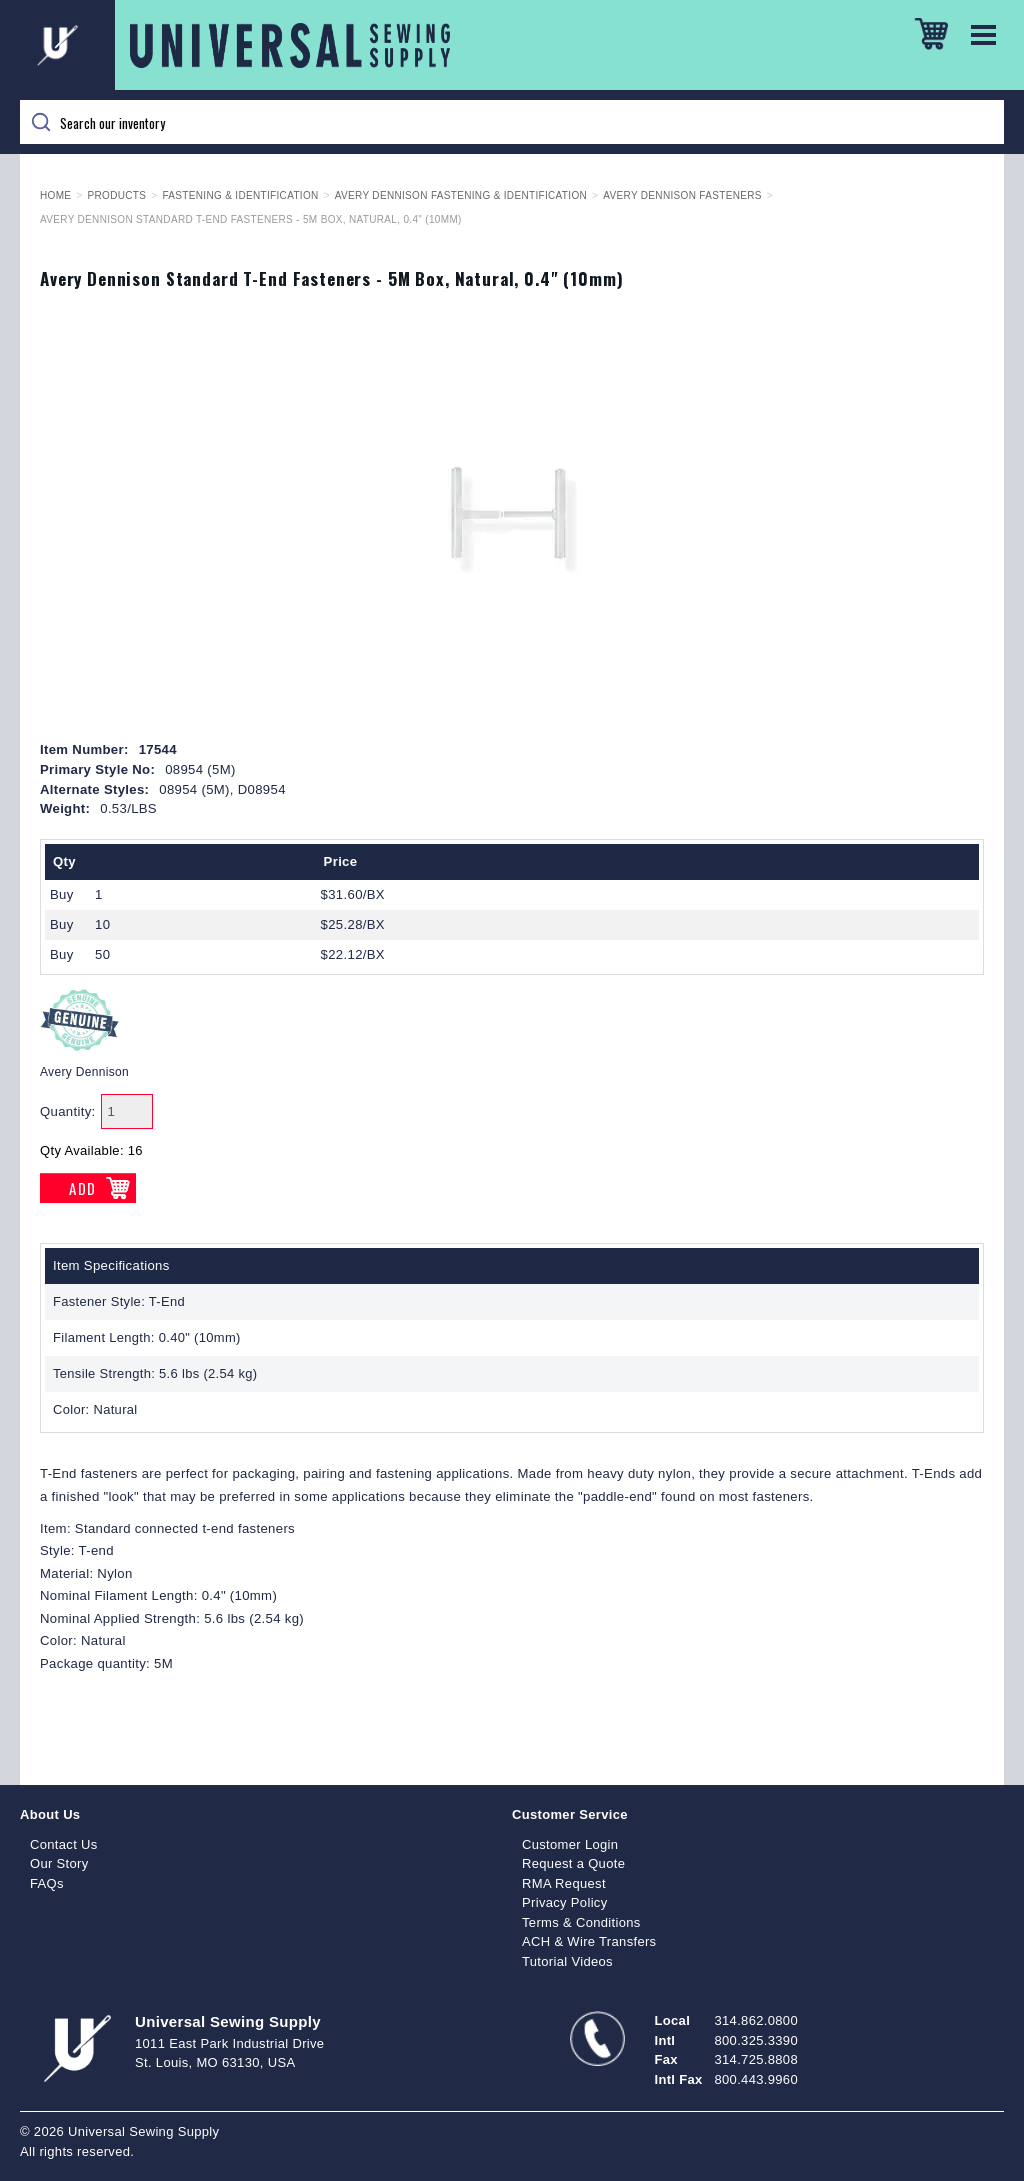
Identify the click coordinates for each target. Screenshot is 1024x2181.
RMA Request (564, 1883)
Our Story (59, 1863)
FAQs (47, 1883)
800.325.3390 (756, 2040)
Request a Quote (573, 1863)
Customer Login (570, 1844)
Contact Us (64, 1844)
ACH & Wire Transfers (589, 1941)
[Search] (512, 122)
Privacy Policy (565, 1902)
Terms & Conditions (581, 1922)
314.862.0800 (756, 2020)
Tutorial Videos (567, 1961)
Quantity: (68, 1111)
